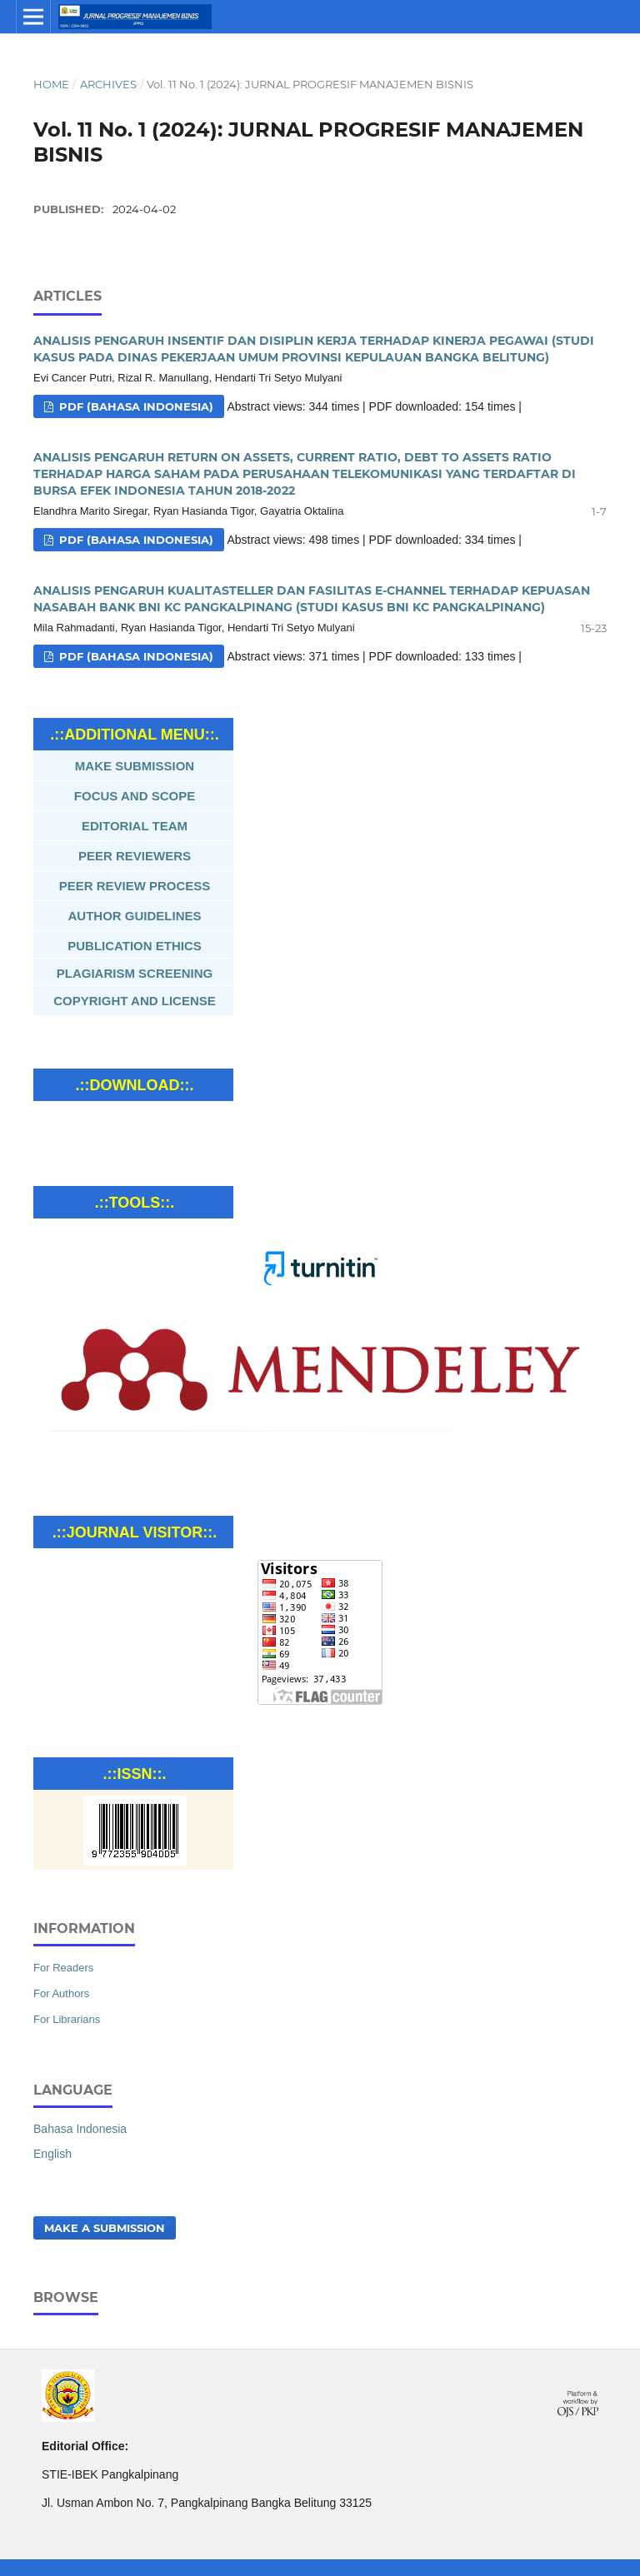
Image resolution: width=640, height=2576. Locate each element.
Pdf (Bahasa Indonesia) (134, 406)
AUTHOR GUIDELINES (135, 916)
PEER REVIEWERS (134, 856)
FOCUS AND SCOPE (134, 796)
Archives (108, 84)
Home (51, 84)
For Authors (61, 1993)
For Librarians (66, 2019)
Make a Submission (104, 2228)
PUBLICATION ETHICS (135, 946)
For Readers (63, 1967)
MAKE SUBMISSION (134, 766)
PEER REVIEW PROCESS (135, 886)
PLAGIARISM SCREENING (135, 973)
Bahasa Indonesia (80, 2128)
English (52, 2153)
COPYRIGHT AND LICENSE (134, 1001)
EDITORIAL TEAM (135, 826)
